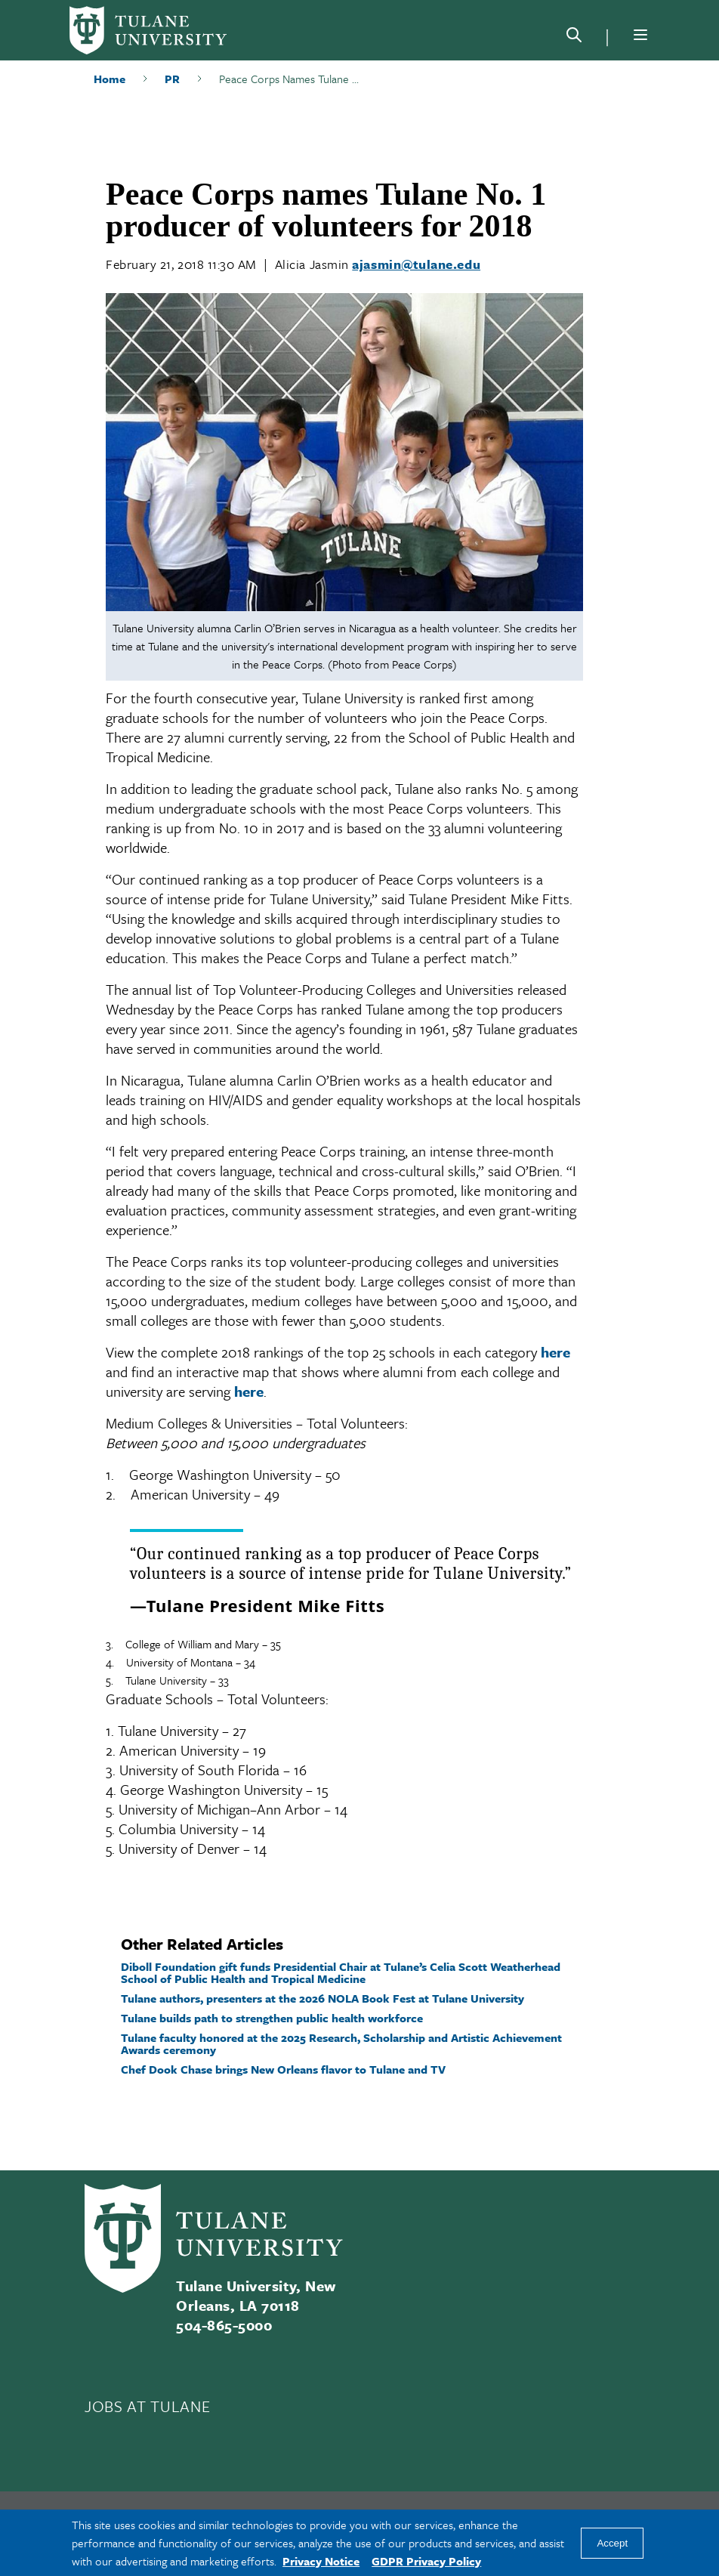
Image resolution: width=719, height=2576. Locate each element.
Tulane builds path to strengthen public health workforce (272, 2017)
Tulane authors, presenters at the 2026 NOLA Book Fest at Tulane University (322, 1998)
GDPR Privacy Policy (426, 2561)
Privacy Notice (321, 2561)
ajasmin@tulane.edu (416, 264)
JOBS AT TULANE (147, 2406)
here (555, 1352)
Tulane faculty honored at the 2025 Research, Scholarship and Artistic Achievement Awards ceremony (341, 2043)
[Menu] (640, 35)
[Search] (574, 38)
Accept (612, 2543)
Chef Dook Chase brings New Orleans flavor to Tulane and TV (283, 2069)
